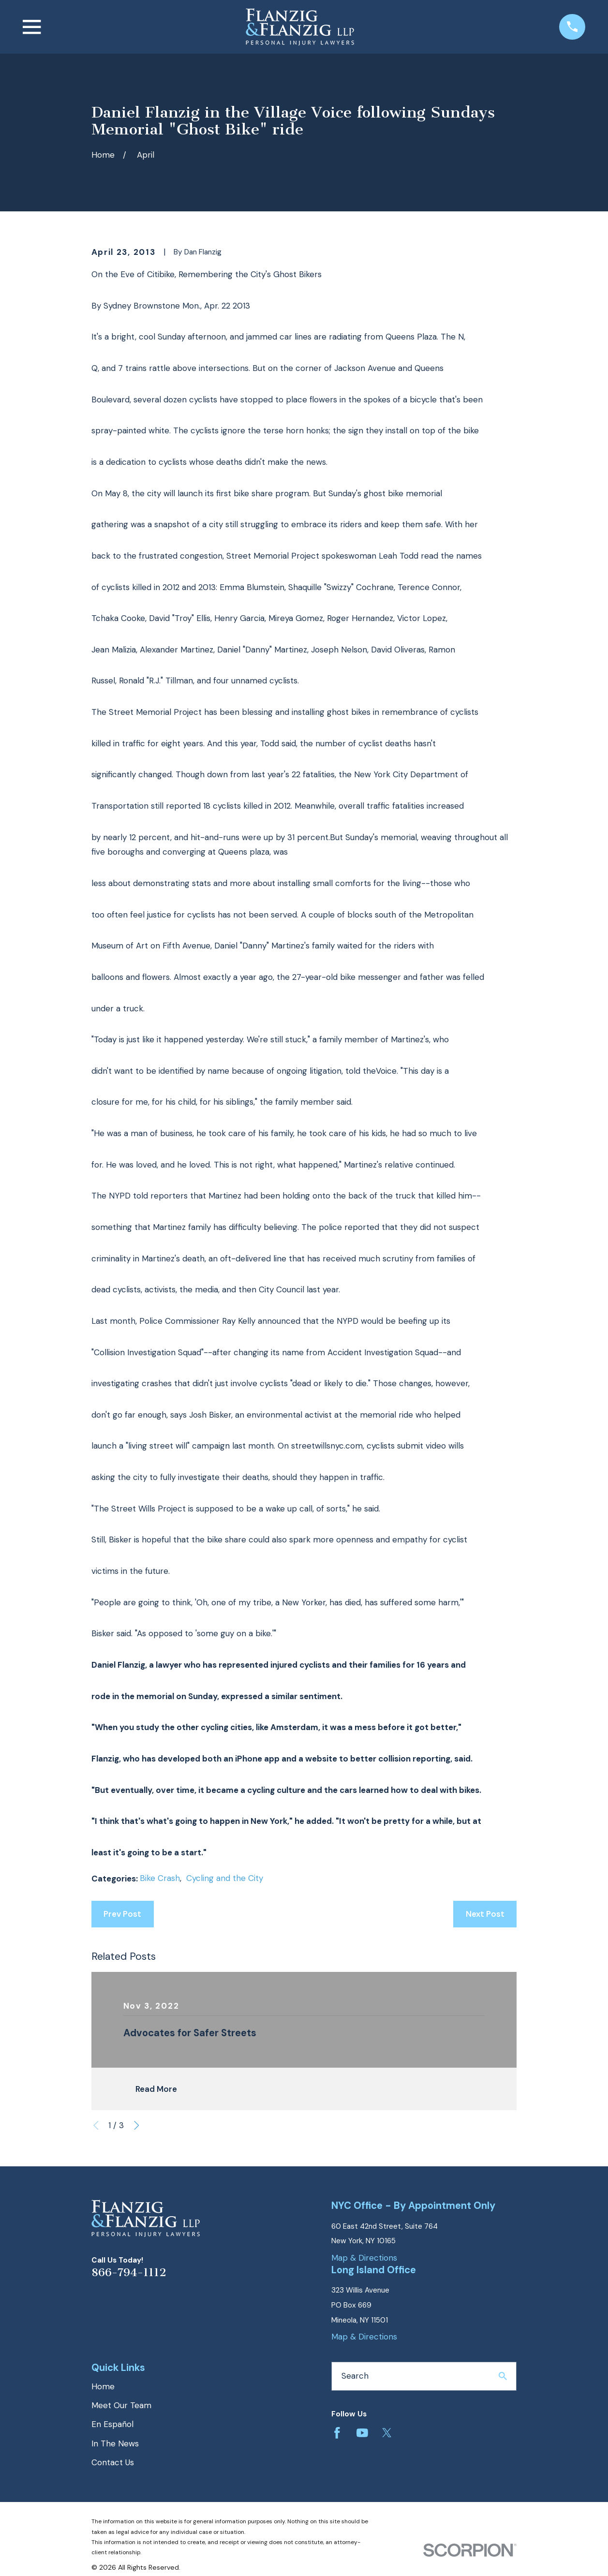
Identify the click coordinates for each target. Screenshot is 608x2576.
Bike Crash (160, 1878)
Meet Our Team (121, 2405)
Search (355, 2375)
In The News (115, 2443)
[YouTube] (362, 2433)
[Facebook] (337, 2433)
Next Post (485, 1914)
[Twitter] (387, 2433)
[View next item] (136, 2125)
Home (103, 2386)
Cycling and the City (224, 1878)
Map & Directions (364, 2257)
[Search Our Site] (503, 2376)
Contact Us (112, 2462)
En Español (112, 2424)
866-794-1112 (128, 2272)
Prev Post (122, 1914)
